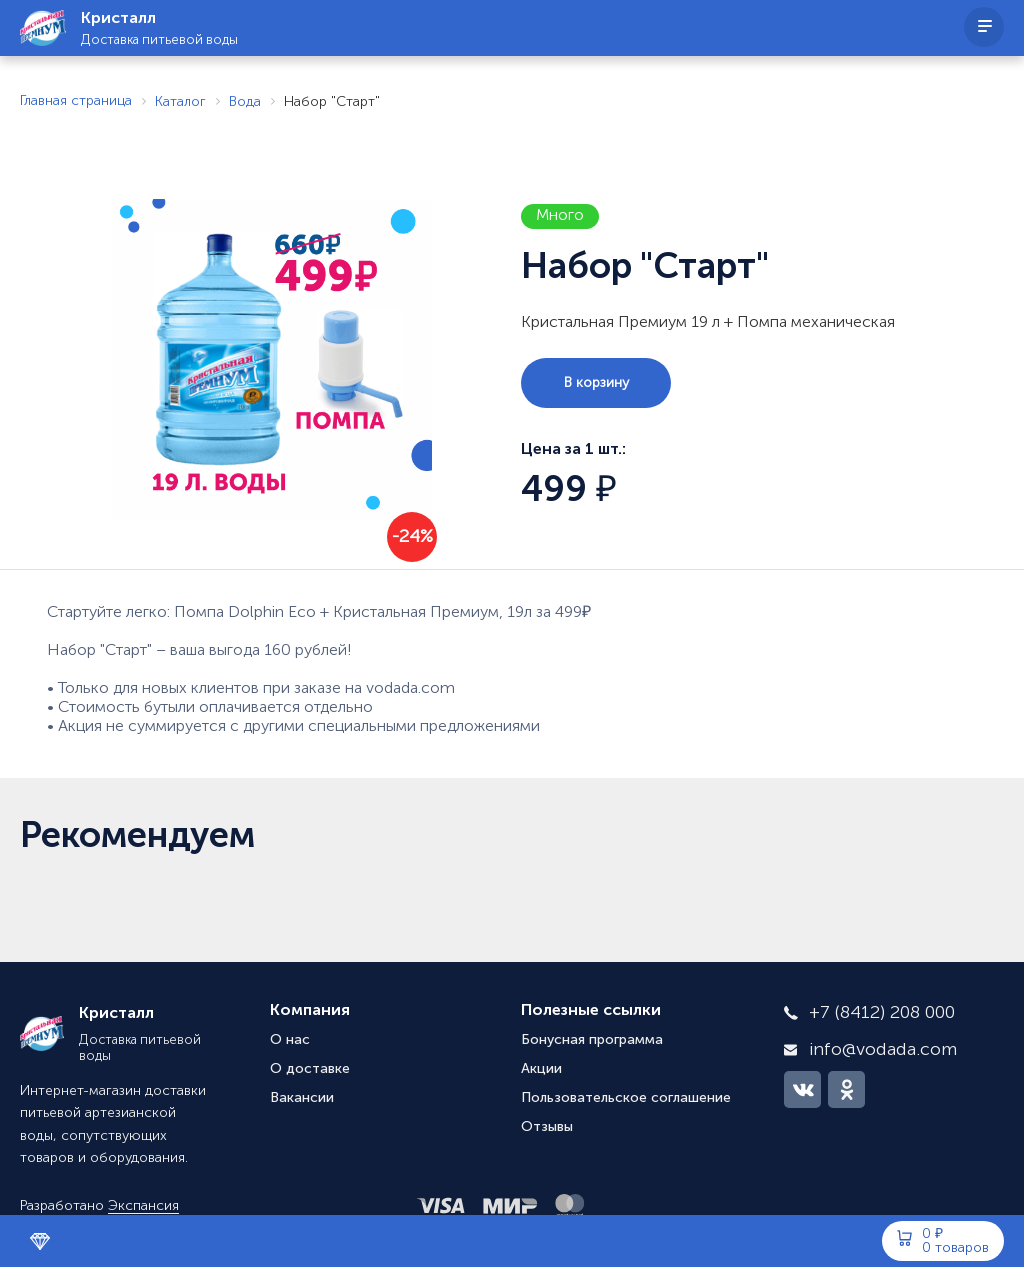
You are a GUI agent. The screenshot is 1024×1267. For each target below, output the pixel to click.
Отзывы (547, 1127)
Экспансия (143, 1206)
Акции (541, 1069)
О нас (290, 1040)
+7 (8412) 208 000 (882, 1013)
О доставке (310, 1069)
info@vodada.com (883, 1050)
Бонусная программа (592, 1040)
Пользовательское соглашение (626, 1098)
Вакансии (302, 1098)
